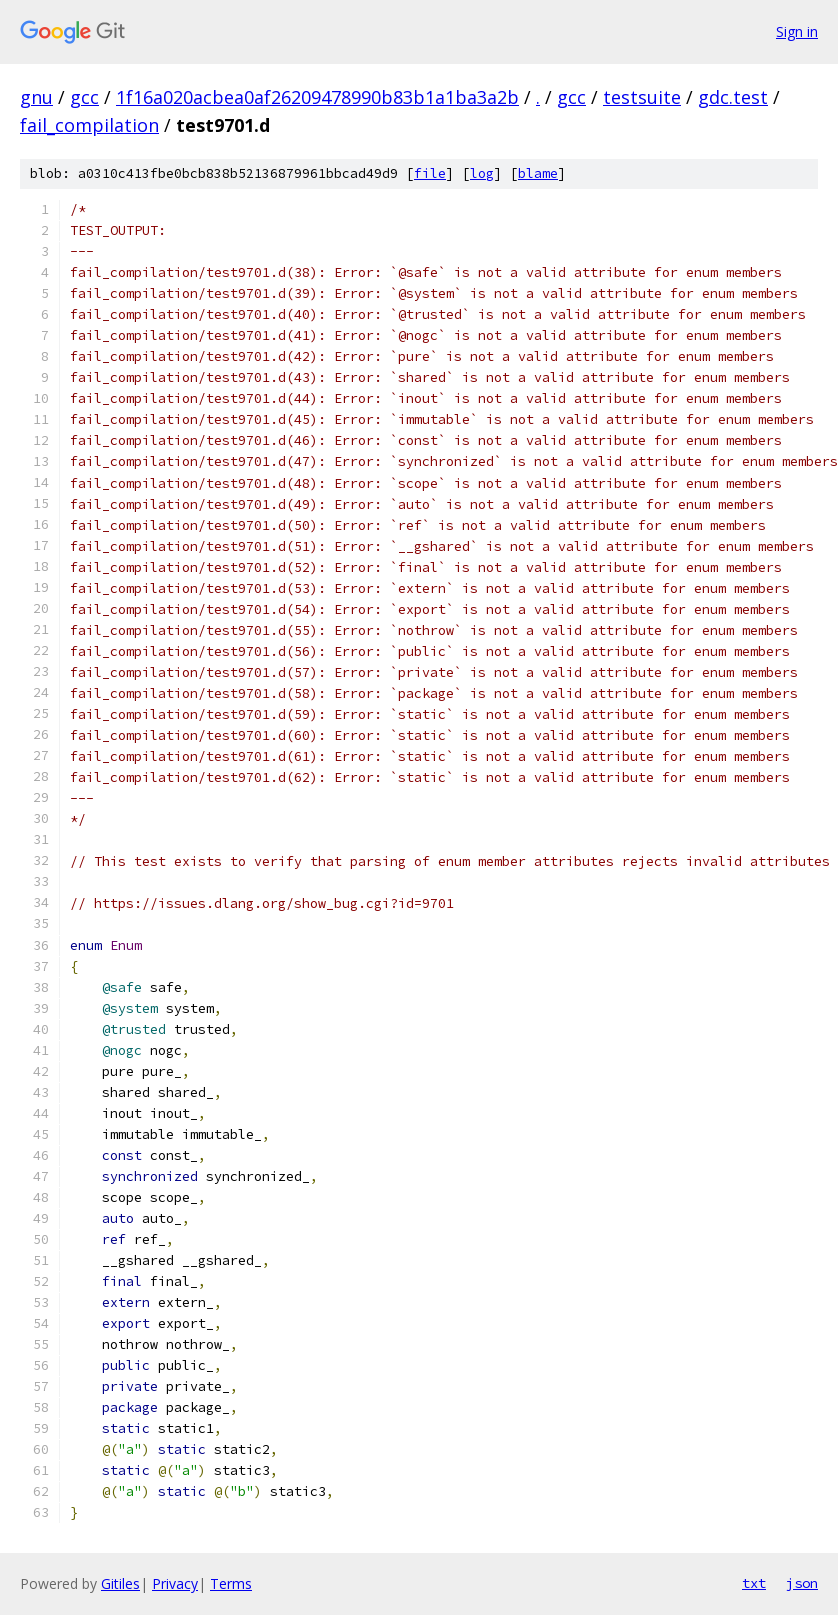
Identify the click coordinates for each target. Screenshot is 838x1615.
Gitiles (120, 1583)
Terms (231, 1583)
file (430, 173)
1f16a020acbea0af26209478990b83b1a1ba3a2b (317, 97)
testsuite (642, 97)
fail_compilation (89, 125)
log (482, 173)
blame (538, 173)
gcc (84, 97)
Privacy (175, 1583)
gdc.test (733, 97)
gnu (36, 97)
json (802, 1583)
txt (754, 1583)
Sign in (797, 31)
